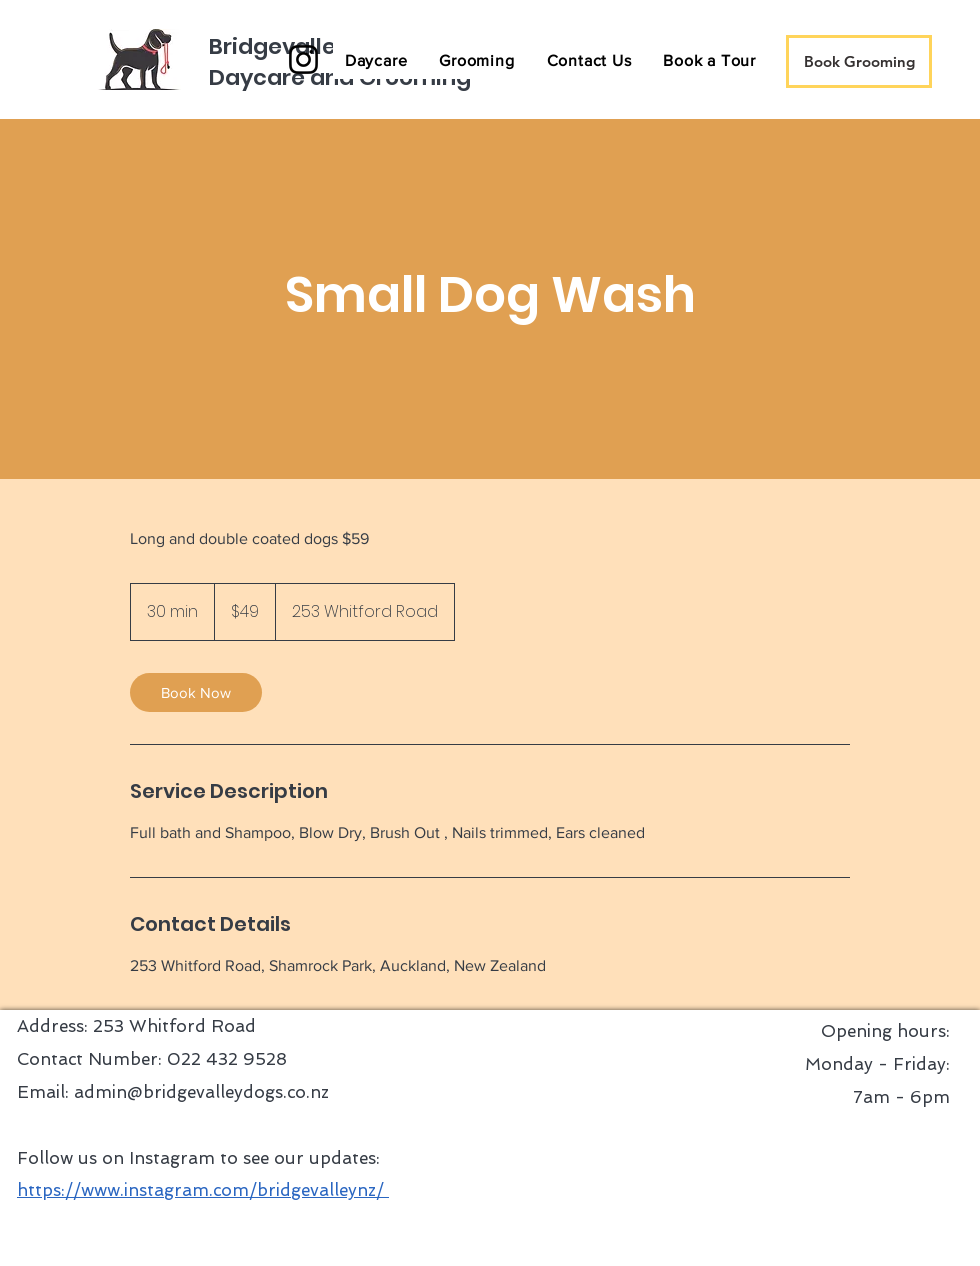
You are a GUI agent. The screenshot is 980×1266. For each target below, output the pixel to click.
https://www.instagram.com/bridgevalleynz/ (203, 1190)
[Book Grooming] (859, 61)
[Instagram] (303, 59)
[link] (196, 692)
